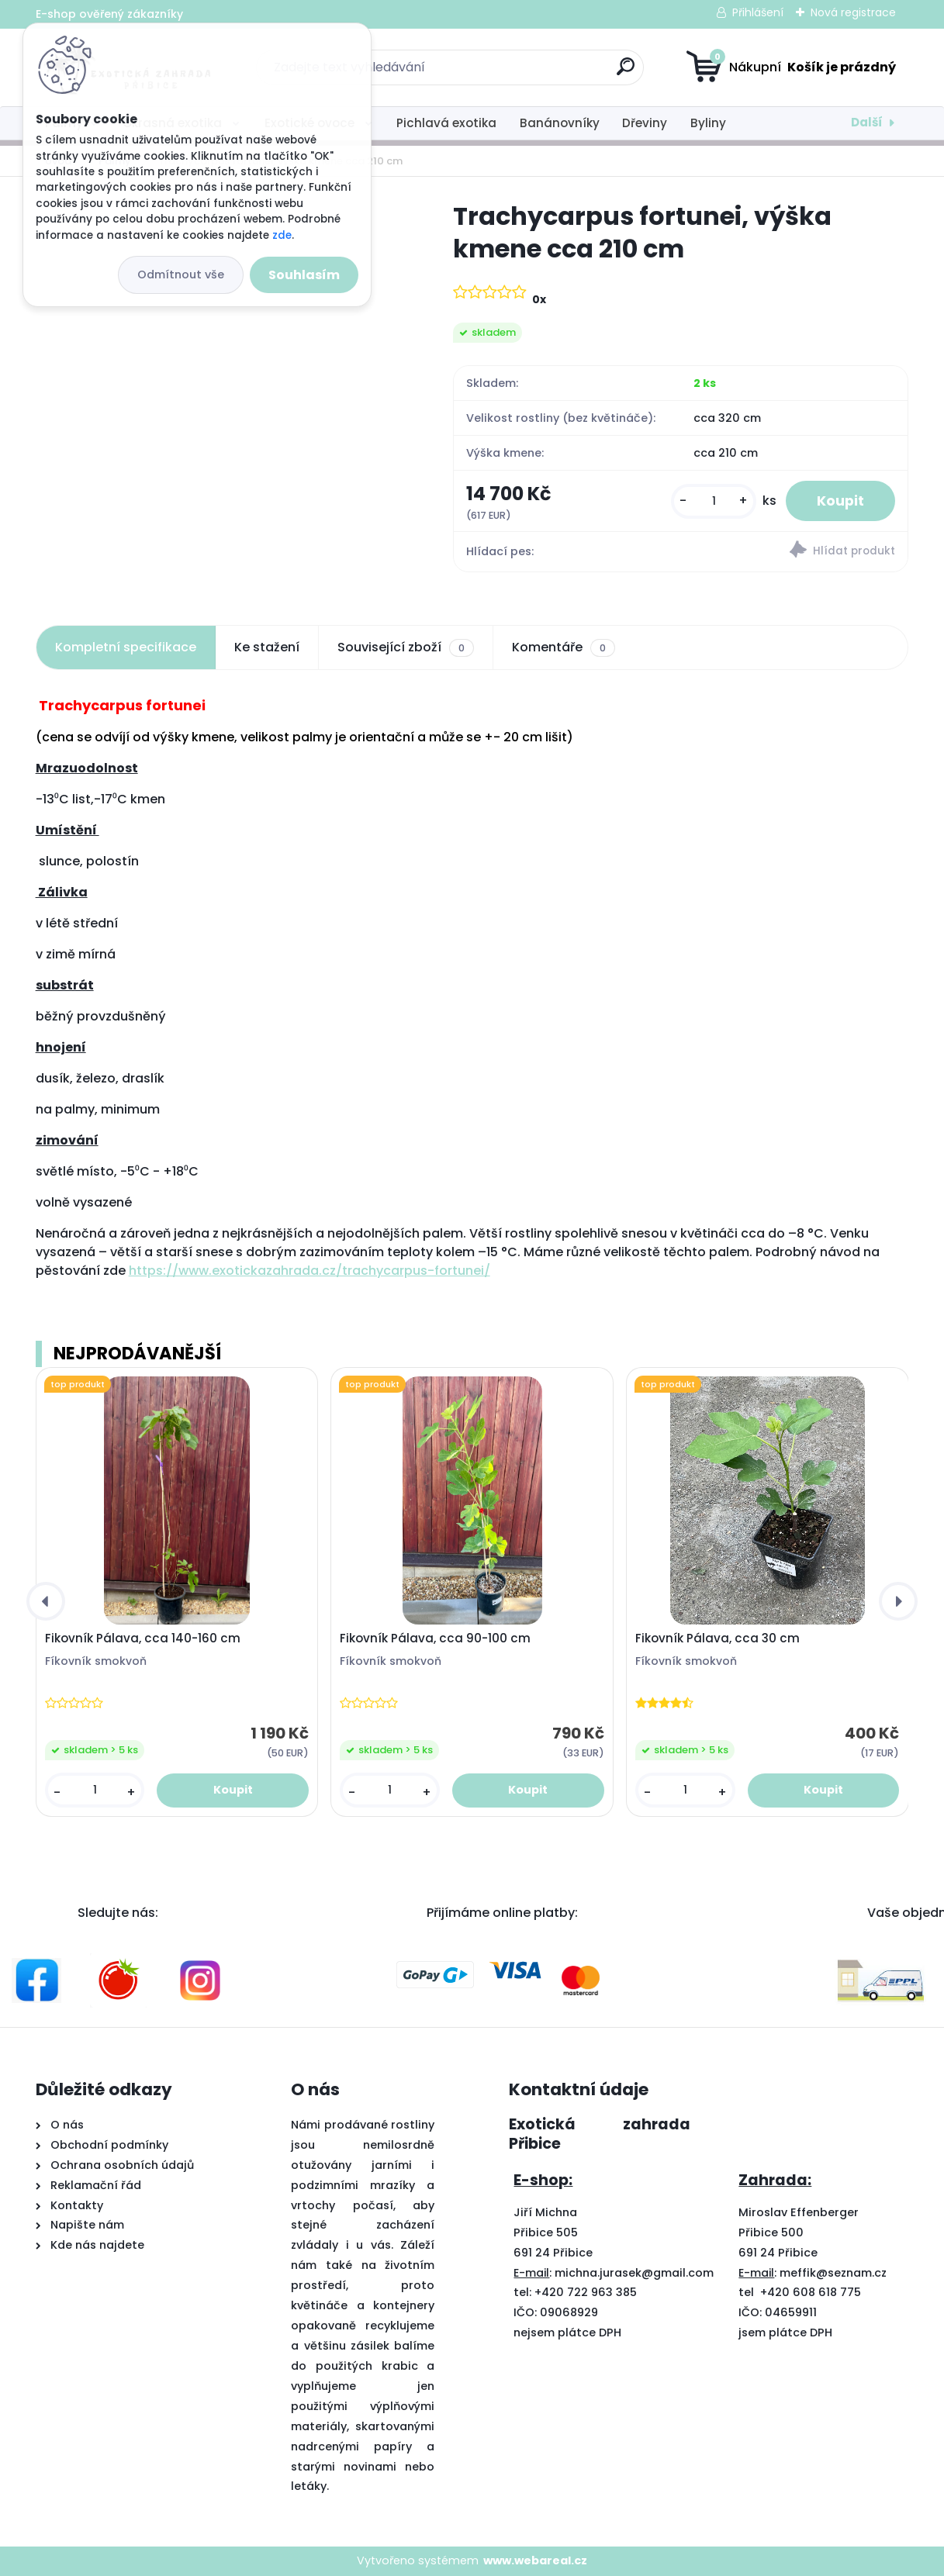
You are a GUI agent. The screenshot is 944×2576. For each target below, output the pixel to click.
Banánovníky (560, 123)
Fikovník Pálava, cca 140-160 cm (142, 1638)
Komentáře (563, 647)
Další (867, 122)
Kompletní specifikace (125, 647)
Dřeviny (644, 123)
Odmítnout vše (180, 274)
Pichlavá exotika (446, 123)
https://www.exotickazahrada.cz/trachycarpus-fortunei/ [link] (309, 1270)
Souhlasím (304, 275)
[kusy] (713, 501)
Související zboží (405, 647)
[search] (626, 72)
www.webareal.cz (535, 2560)
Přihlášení (757, 12)
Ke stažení (266, 647)
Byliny (708, 123)
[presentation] (45, 1601)
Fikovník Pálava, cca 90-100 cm (435, 1638)
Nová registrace (853, 12)
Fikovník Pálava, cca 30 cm (717, 1638)
